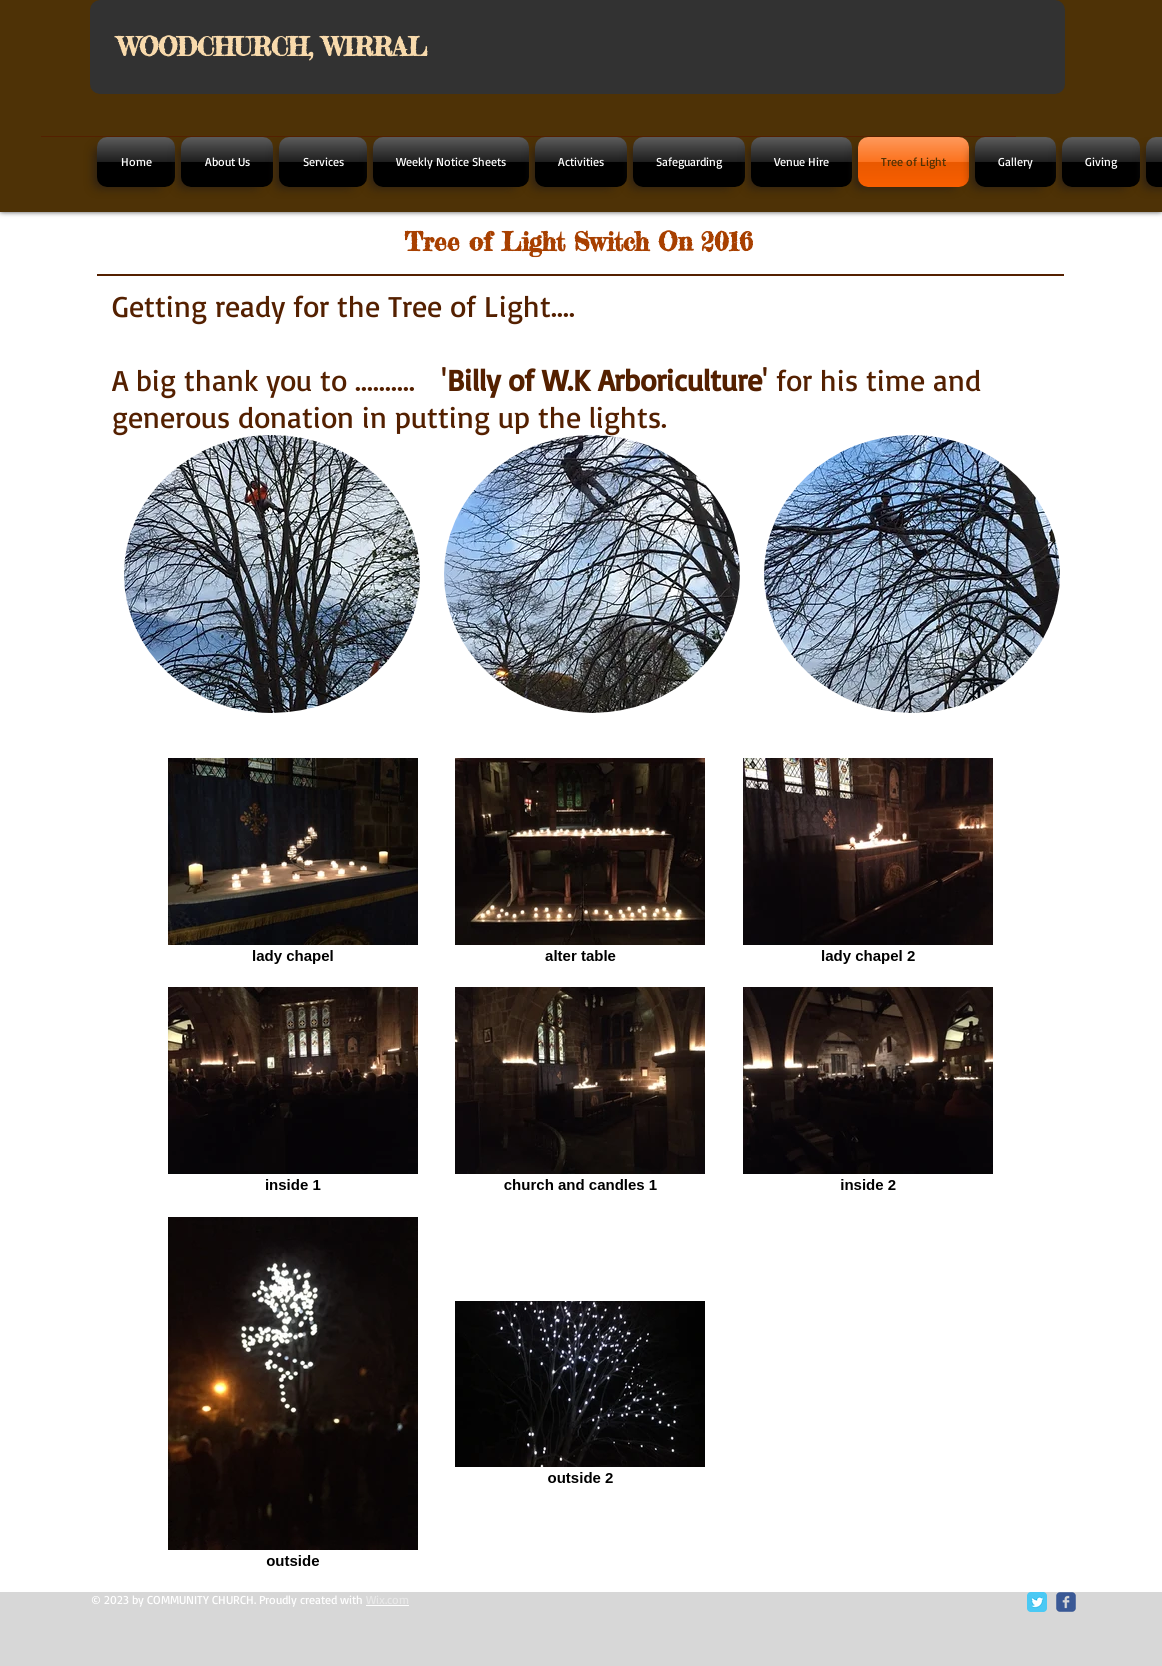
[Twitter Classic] (1037, 1602)
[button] (272, 574)
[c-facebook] (1066, 1602)
